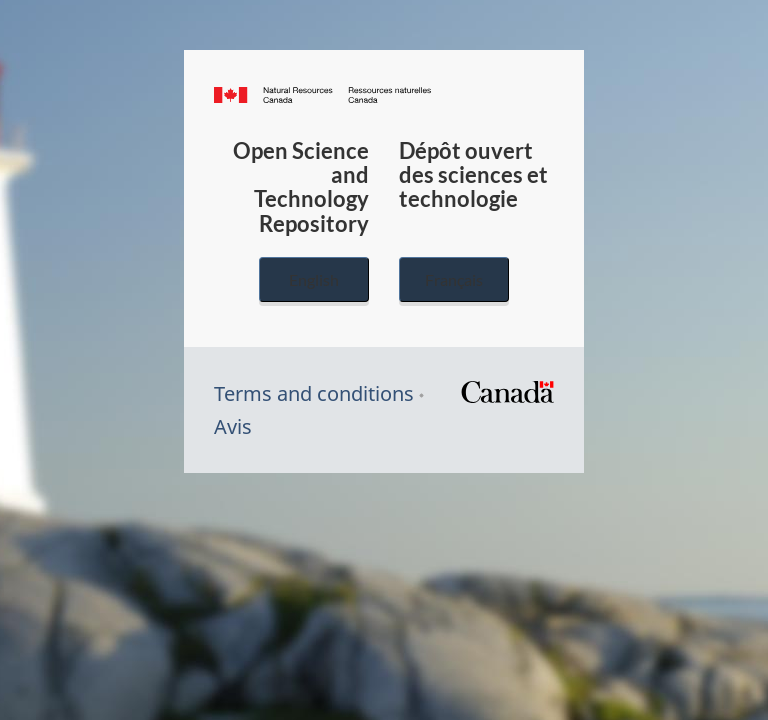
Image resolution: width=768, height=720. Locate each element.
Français (454, 279)
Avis (233, 426)
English (314, 279)
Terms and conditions (314, 393)
